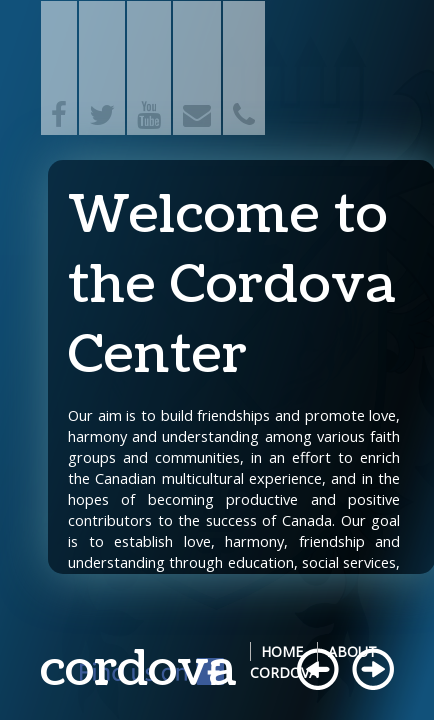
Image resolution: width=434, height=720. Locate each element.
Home (282, 651)
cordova (138, 669)
